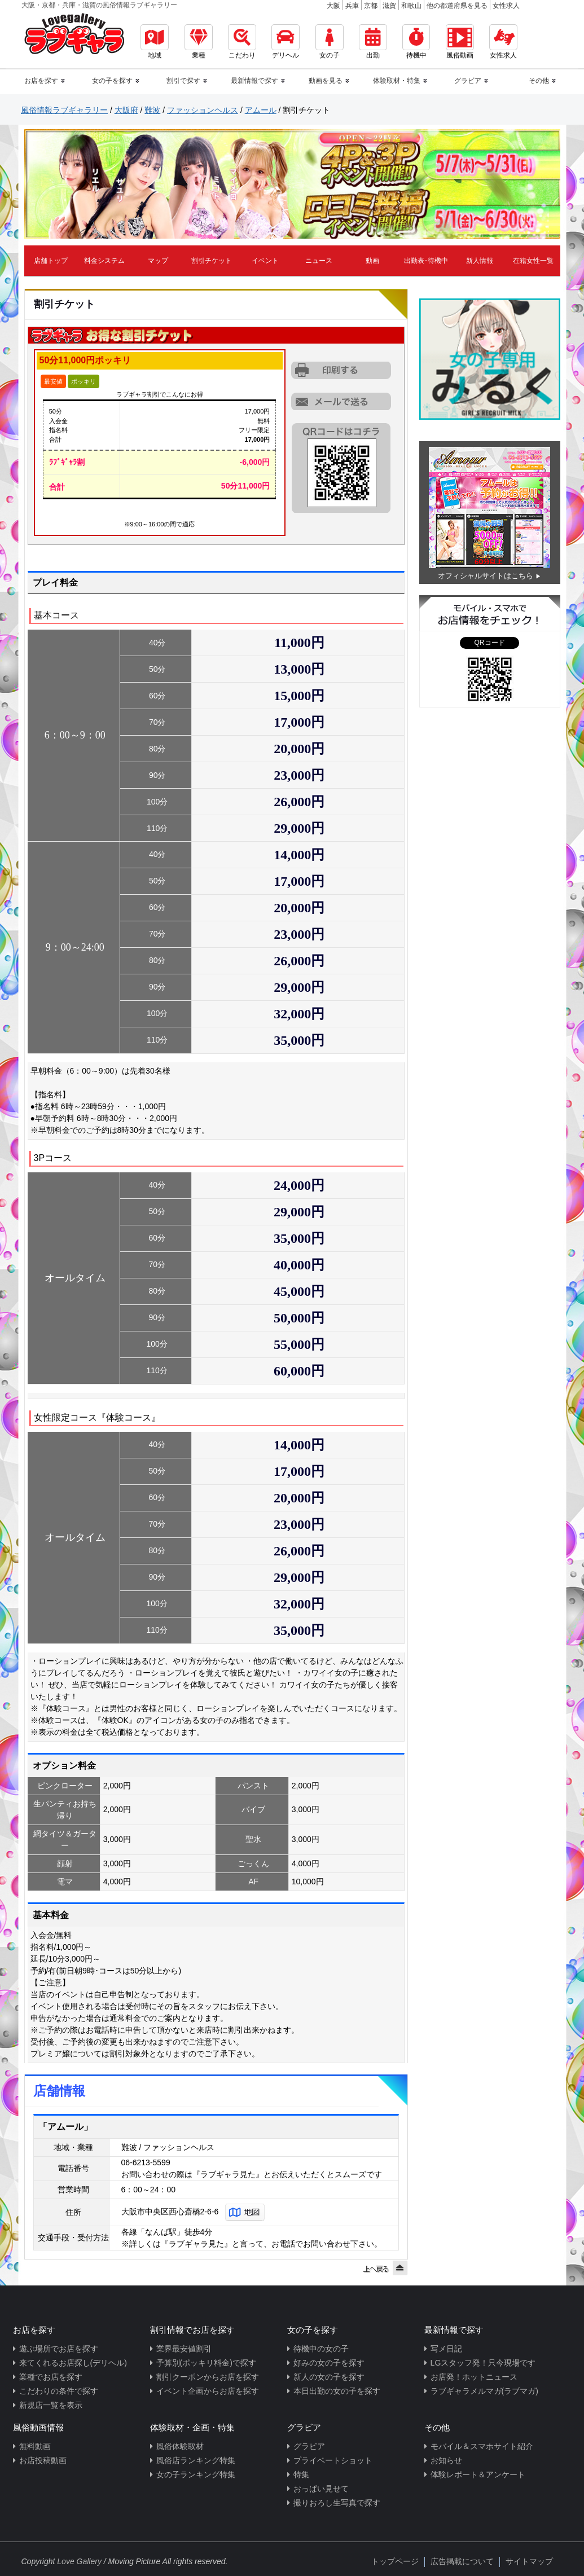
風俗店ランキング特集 (195, 2460)
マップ (158, 261)
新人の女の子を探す (329, 2376)
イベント (265, 261)
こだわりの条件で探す (58, 2390)
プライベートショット (332, 2460)
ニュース (318, 261)
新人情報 (479, 261)
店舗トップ (51, 261)
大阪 (333, 6)
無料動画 (35, 2446)
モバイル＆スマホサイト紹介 (482, 2446)
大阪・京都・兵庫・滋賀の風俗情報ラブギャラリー (99, 5)
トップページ (395, 2561)
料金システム (104, 261)
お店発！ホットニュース (474, 2376)
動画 (372, 261)
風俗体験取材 (180, 2446)
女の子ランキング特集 (195, 2474)
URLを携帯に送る (342, 401)
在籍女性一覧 (533, 261)
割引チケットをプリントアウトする (342, 371)
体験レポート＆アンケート (478, 2474)
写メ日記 (446, 2348)
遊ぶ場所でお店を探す (58, 2348)
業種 (199, 41)
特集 (301, 2474)
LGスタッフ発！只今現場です (483, 2362)
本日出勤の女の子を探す (336, 2390)
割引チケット (211, 261)
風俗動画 (460, 41)
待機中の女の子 (321, 2348)
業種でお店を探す (50, 2376)
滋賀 (389, 6)
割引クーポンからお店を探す (207, 2376)
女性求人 (506, 6)
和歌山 (411, 6)
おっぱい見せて (321, 2488)
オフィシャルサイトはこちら (485, 576)
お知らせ (446, 2460)
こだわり (242, 41)
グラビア (309, 2446)
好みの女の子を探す (329, 2362)
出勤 (373, 41)
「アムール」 (65, 2126)
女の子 (329, 41)
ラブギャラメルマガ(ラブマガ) (484, 2390)
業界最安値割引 (184, 2348)
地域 (154, 41)
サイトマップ (529, 2561)
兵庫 (352, 6)
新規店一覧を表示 (50, 2405)
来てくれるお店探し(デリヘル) (73, 2362)
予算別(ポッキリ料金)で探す (206, 2362)
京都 (370, 6)
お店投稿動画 (43, 2460)
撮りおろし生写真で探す (336, 2502)
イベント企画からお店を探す (207, 2390)
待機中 (416, 41)
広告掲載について (462, 2561)
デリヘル (285, 41)
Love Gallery (79, 2561)
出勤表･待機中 (426, 261)
